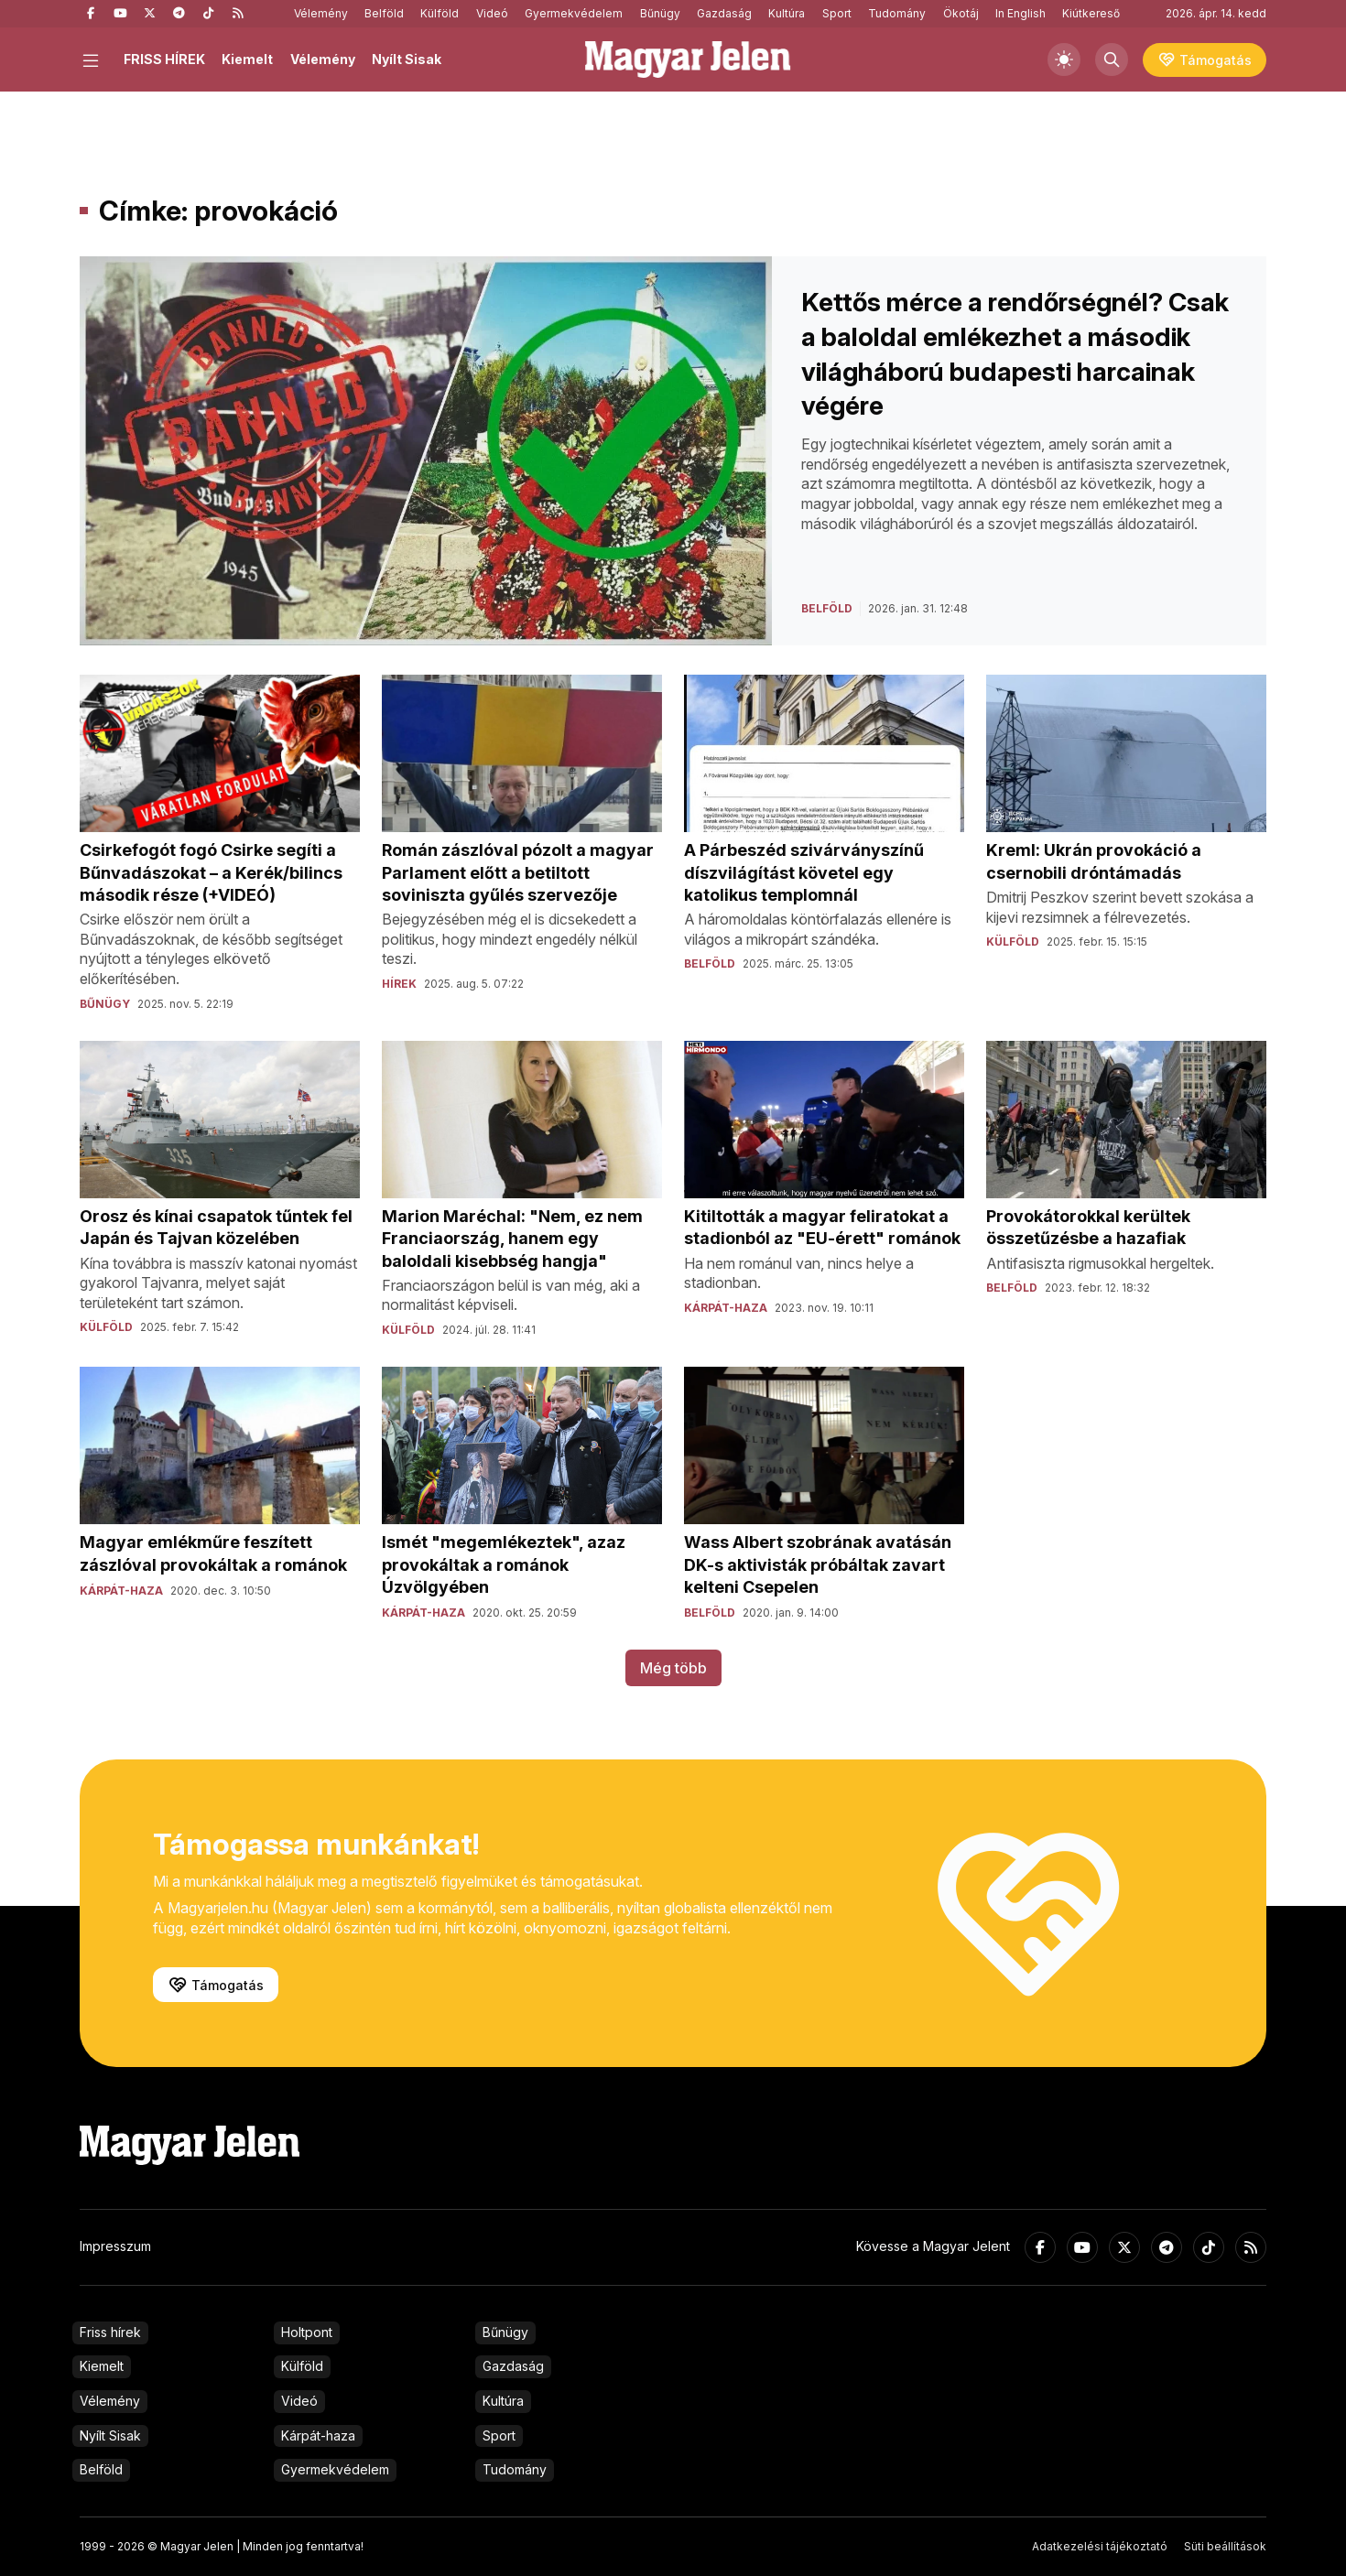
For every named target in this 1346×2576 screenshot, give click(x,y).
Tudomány (897, 13)
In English (1020, 13)
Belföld (384, 13)
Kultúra (786, 13)
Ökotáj (961, 13)
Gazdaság (724, 13)
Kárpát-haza (318, 2435)
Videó (492, 13)
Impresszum (115, 2246)
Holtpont (306, 2332)
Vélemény (321, 13)
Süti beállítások (1225, 2546)
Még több (673, 1668)
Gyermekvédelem (574, 13)
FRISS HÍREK (164, 59)
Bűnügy (660, 13)
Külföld (439, 13)
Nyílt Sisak (406, 59)
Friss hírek (110, 2332)
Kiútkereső (1091, 13)
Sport (837, 13)
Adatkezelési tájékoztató (1099, 2546)
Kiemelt (247, 59)
